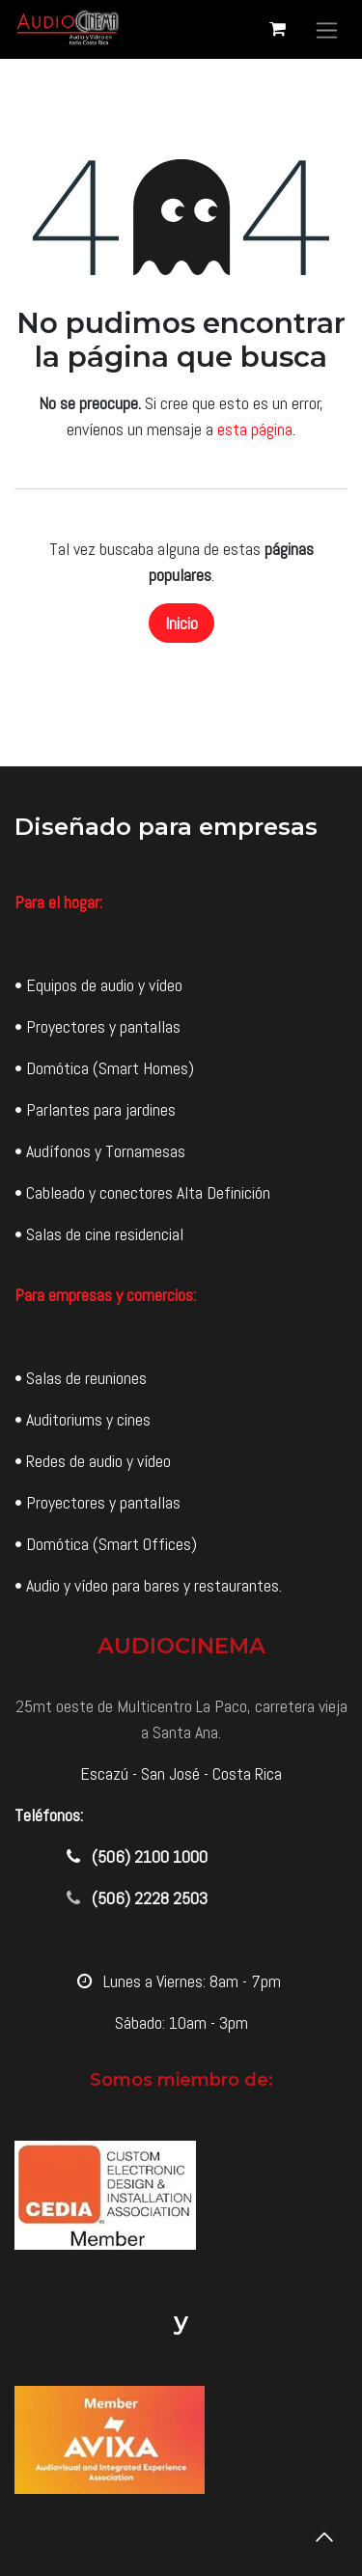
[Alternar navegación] (327, 29)
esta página (254, 429)
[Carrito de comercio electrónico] (277, 29)
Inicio (181, 623)
